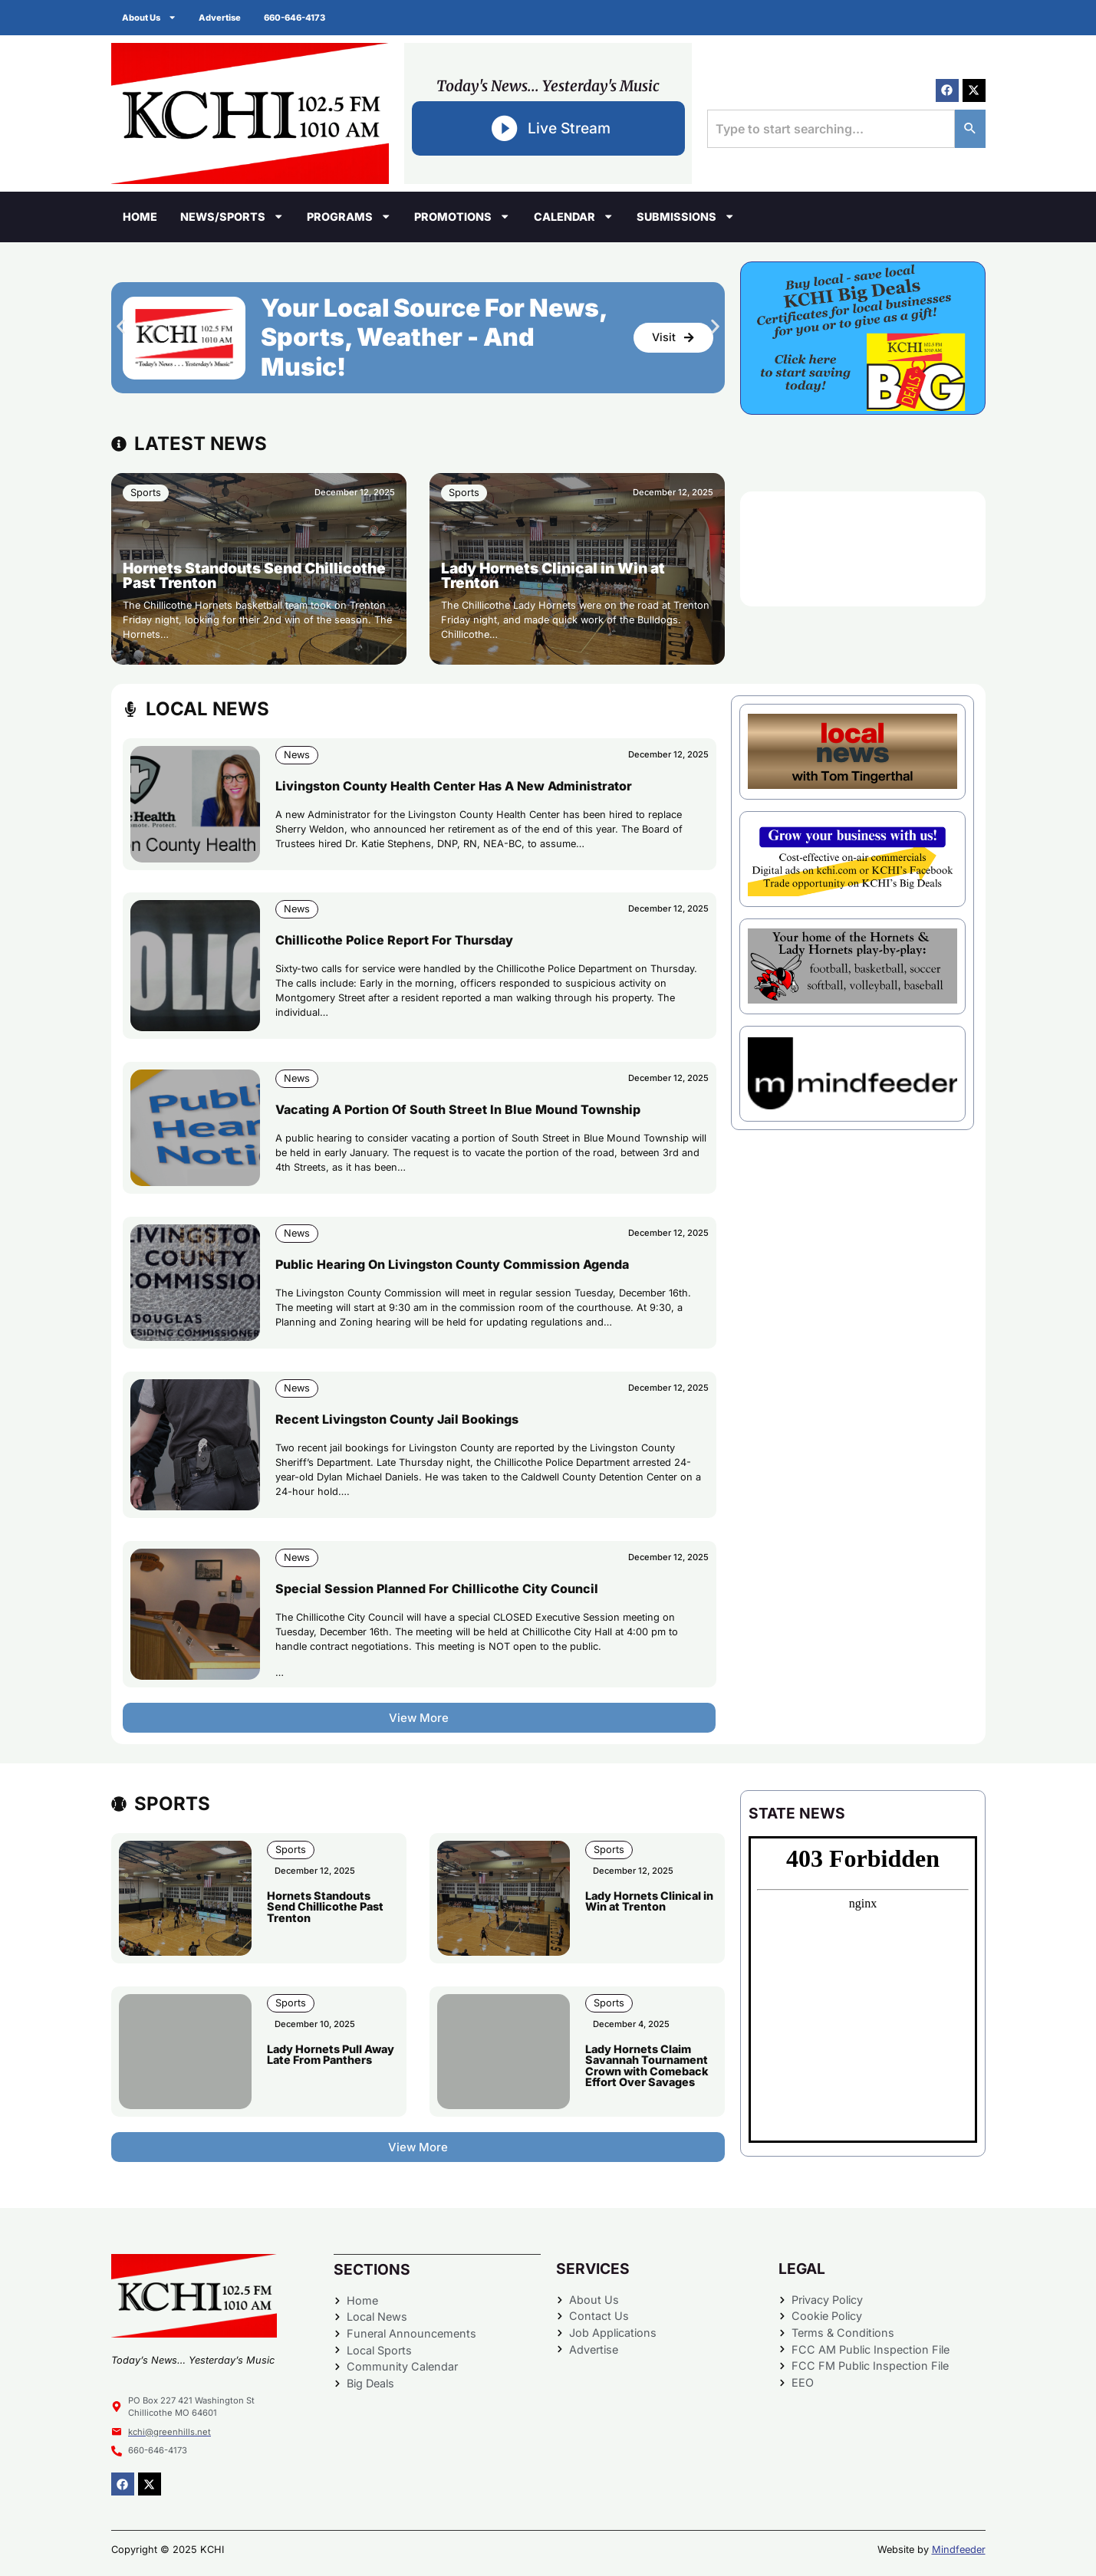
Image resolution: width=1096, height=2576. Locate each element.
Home (140, 216)
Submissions (686, 216)
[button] (120, 326)
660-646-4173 (296, 17)
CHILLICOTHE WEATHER (863, 548)
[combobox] (830, 129)
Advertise (221, 17)
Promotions (462, 216)
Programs (349, 216)
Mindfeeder (959, 2549)
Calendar (574, 216)
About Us (150, 17)
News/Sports (232, 216)
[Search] (970, 129)
